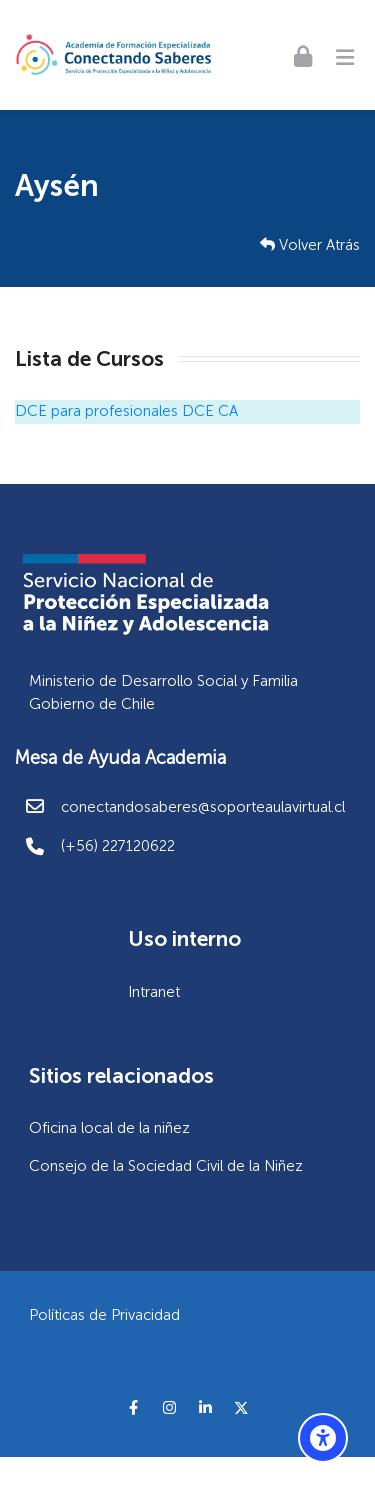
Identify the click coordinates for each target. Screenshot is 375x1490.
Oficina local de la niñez (109, 1128)
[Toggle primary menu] (345, 55)
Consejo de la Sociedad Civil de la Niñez (166, 1166)
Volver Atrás (310, 245)
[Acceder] (303, 55)
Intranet (154, 992)
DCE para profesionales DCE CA (126, 411)
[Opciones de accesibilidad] (323, 1438)
